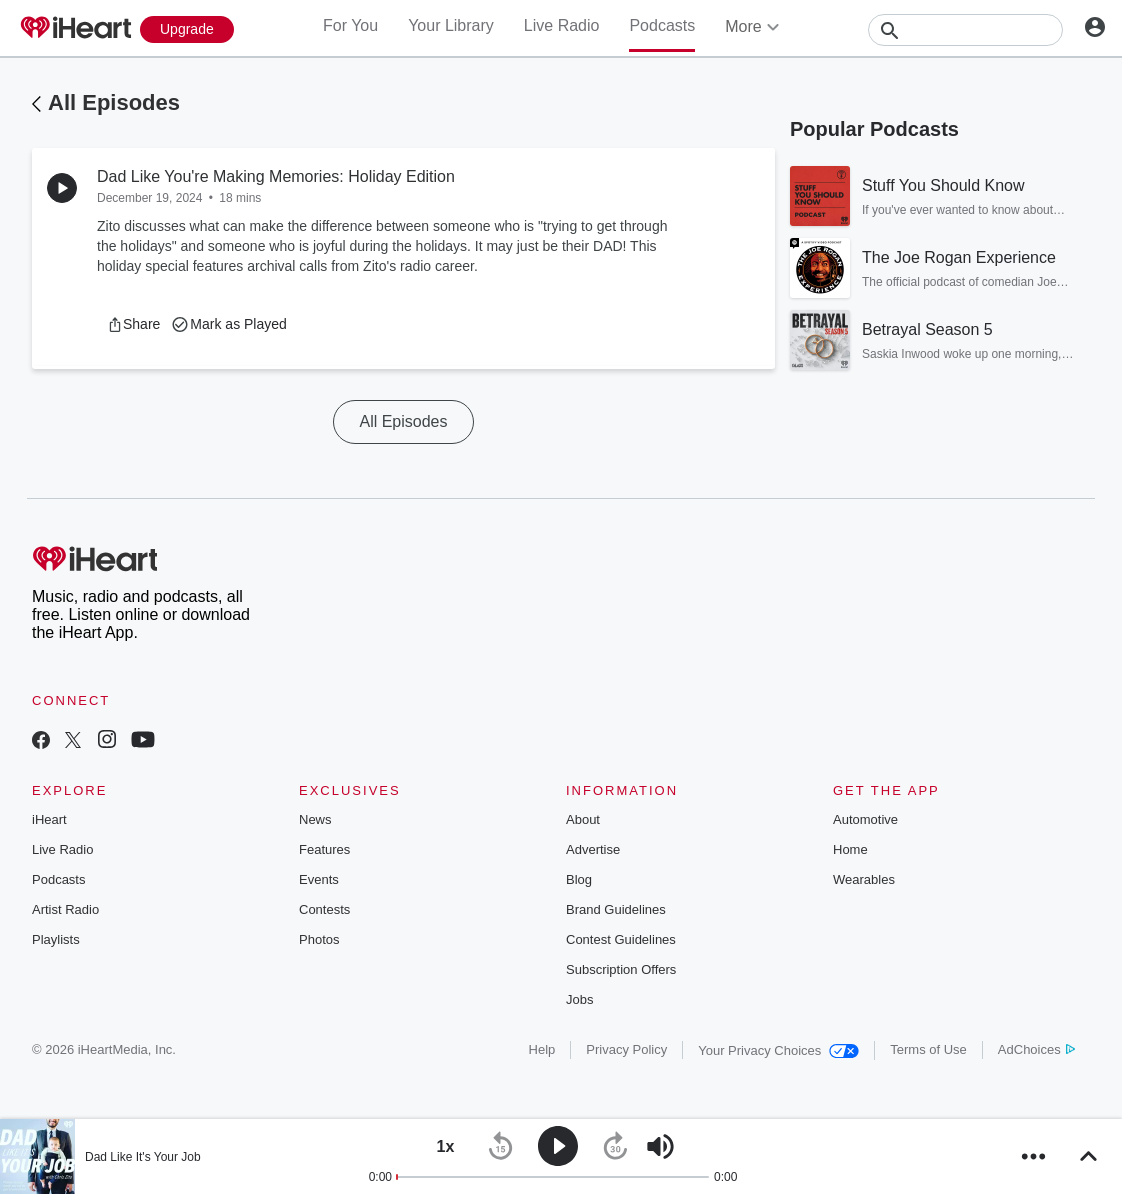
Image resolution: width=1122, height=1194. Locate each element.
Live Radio (562, 25)
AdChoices (1036, 1049)
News (315, 819)
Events (319, 879)
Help (542, 1049)
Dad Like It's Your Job (143, 1157)
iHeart (49, 819)
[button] (133, 324)
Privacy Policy (626, 1049)
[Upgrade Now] (187, 29)
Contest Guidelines (621, 939)
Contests (324, 909)
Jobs (579, 999)
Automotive (865, 819)
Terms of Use (928, 1049)
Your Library (451, 25)
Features (324, 849)
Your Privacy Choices (778, 1050)
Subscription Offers (621, 969)
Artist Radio (65, 909)
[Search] (965, 30)
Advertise (593, 849)
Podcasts (662, 25)
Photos (319, 939)
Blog (579, 879)
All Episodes (114, 102)
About (583, 819)
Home (850, 849)
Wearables (864, 879)
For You (350, 25)
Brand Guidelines (616, 909)
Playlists (56, 939)
